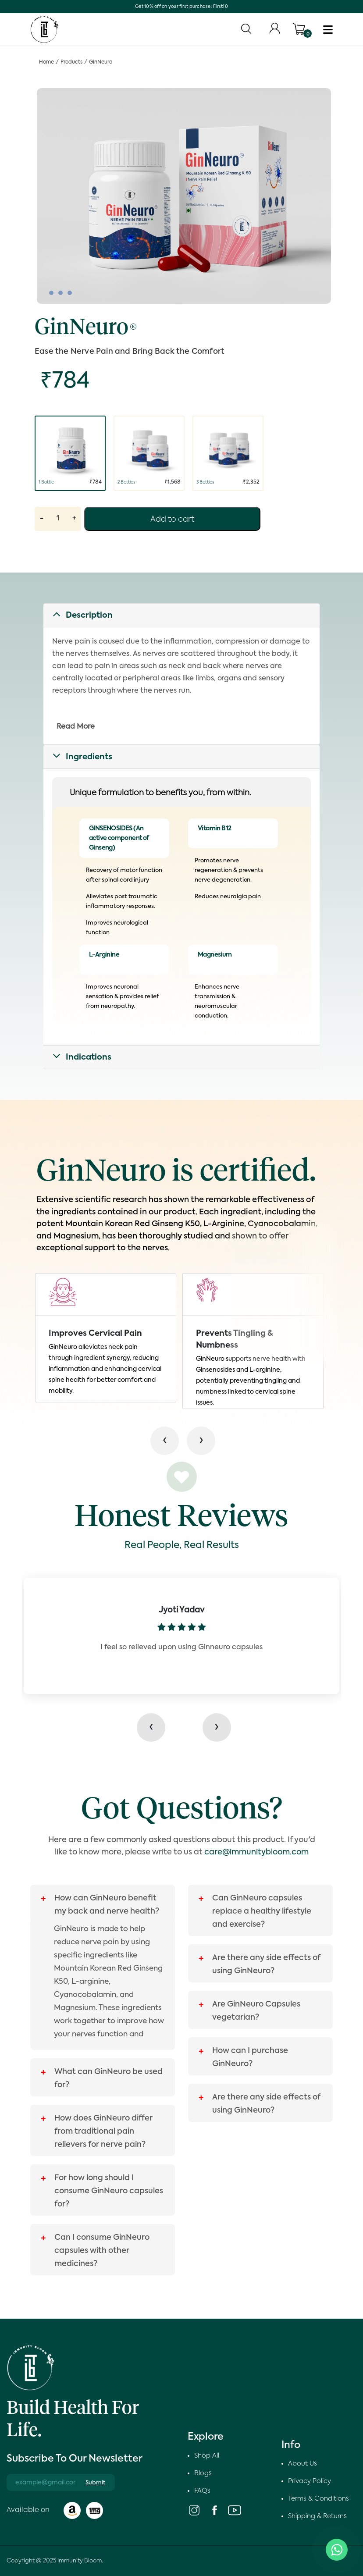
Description (89, 615)
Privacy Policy (309, 2481)
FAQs (202, 2490)
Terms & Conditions (318, 2498)
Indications (88, 1057)
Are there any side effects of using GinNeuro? (266, 1964)
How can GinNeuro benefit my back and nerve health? (106, 1904)
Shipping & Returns (317, 2516)
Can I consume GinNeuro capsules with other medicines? (101, 2251)
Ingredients (89, 757)
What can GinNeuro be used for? (108, 2078)
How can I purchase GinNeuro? (250, 2057)
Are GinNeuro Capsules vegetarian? (256, 2010)
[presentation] (155, 1727)
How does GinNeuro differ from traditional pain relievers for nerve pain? (103, 2131)
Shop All (206, 2455)
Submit (95, 2483)
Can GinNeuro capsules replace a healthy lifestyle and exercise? (261, 1911)
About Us (302, 2463)
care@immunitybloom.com (256, 1852)
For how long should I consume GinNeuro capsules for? (108, 2191)
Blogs (203, 2473)
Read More (76, 726)
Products (71, 62)
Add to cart (172, 519)
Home (46, 62)
